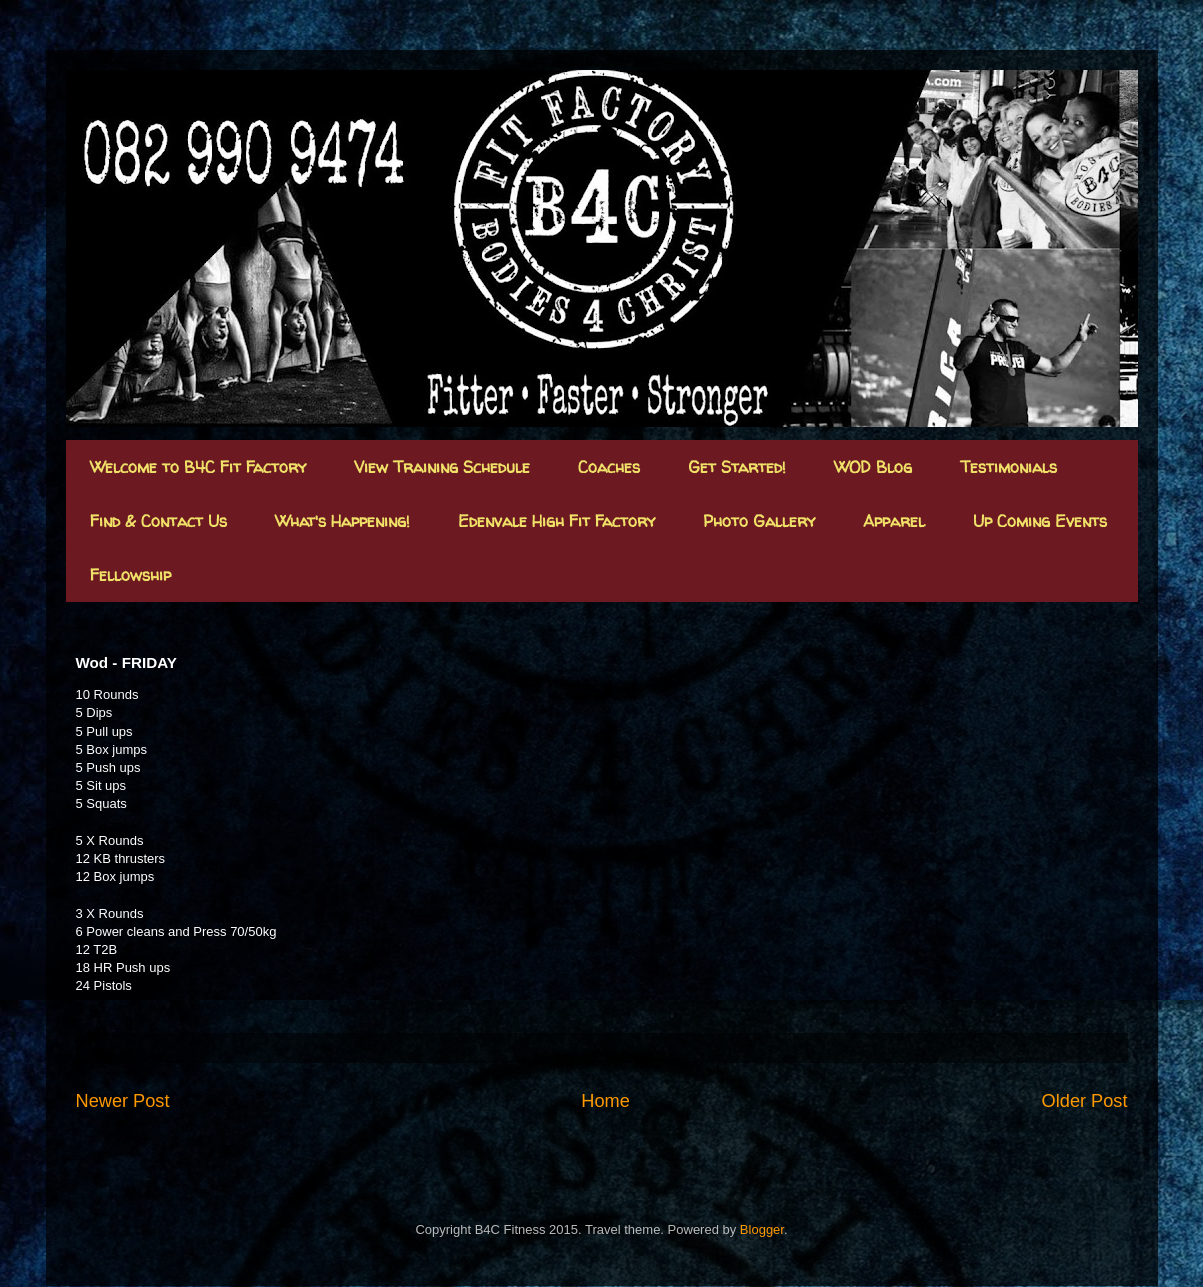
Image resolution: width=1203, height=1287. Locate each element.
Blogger (762, 1229)
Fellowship (130, 575)
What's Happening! (342, 521)
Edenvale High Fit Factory (556, 521)
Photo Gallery (759, 521)
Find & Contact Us (158, 521)
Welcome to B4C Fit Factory (198, 467)
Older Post (1085, 1101)
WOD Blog (873, 467)
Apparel (894, 521)
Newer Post (123, 1101)
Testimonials (1008, 467)
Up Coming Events (1040, 521)
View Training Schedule (442, 467)
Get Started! (737, 467)
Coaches (609, 467)
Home (605, 1101)
